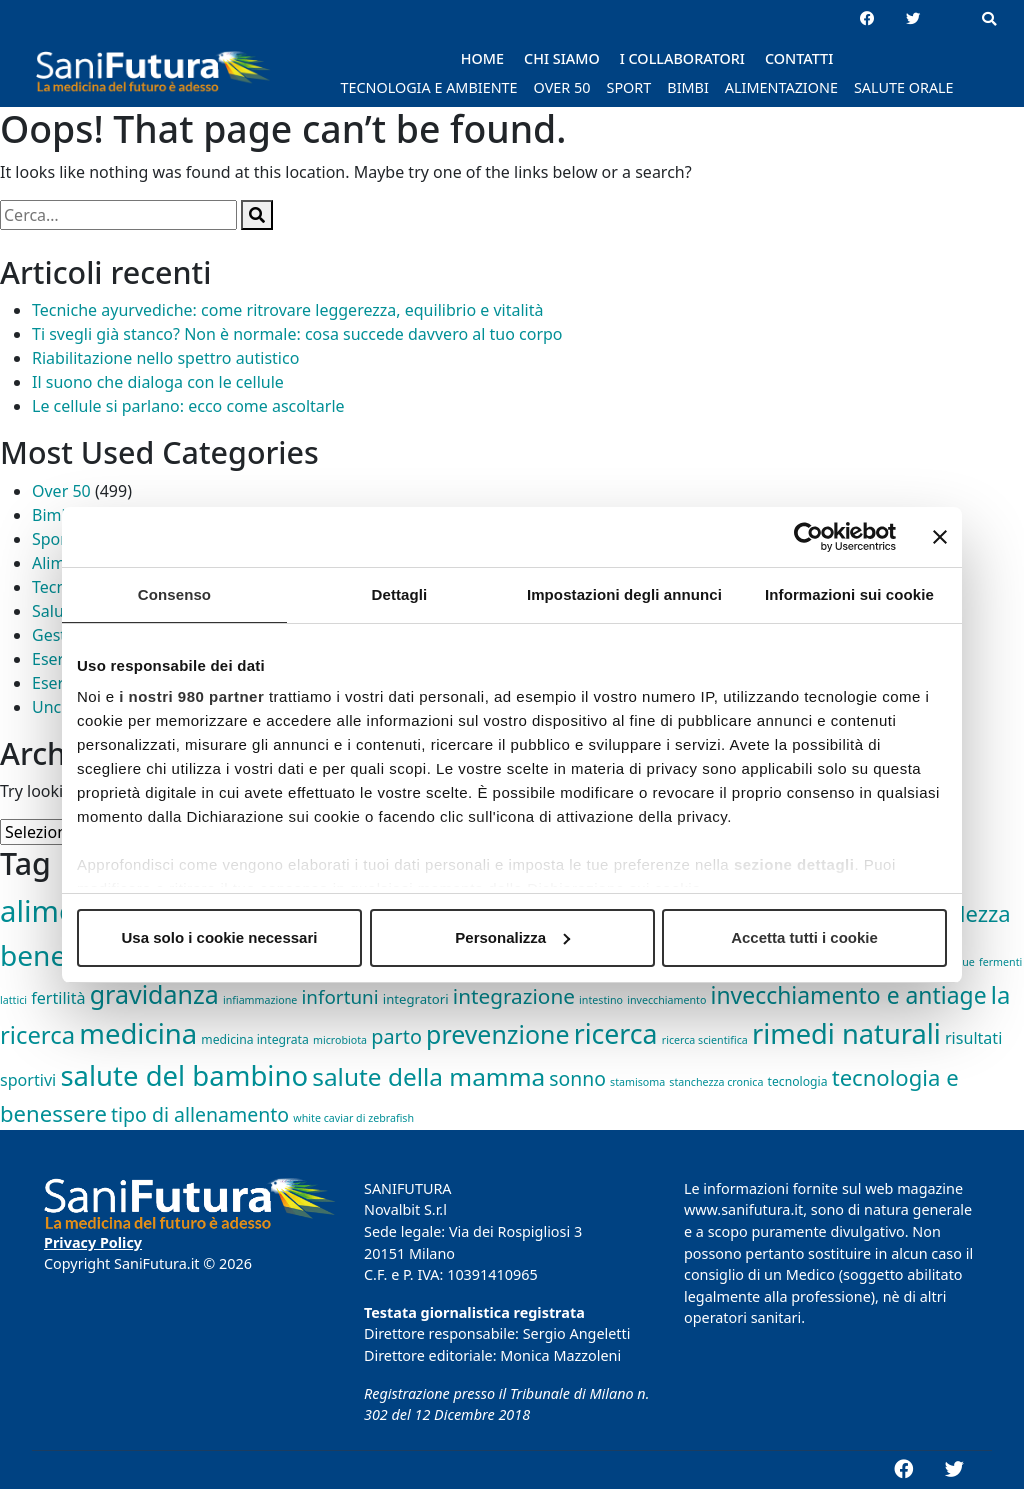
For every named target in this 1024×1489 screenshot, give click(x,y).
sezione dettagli (794, 864)
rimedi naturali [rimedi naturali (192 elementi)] (846, 1033)
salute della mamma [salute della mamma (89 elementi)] (428, 1076)
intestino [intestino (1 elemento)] (601, 1000)
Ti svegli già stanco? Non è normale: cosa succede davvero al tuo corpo (297, 334)
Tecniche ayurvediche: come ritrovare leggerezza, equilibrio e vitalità (288, 310)
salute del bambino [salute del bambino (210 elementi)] (184, 1075)
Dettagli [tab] (400, 594)
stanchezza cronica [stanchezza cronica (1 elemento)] (716, 1082)
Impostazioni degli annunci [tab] (624, 594)
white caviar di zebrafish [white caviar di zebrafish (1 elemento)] (353, 1118)
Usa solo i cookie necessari (220, 937)
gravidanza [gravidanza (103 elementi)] (154, 994)
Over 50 (61, 491)
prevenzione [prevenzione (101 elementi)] (497, 1034)
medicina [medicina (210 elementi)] (138, 1033)
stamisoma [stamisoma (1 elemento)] (637, 1082)
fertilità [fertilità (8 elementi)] (58, 998)
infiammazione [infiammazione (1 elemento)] (260, 1000)
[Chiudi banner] (940, 537)
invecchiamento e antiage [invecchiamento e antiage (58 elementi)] (849, 995)
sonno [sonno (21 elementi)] (577, 1078)
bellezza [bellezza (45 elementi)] (969, 913)
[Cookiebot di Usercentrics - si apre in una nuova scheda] (808, 537)
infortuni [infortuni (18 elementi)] (340, 997)
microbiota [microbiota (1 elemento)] (340, 1040)
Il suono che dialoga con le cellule (158, 382)
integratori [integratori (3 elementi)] (416, 999)
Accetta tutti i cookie (804, 937)
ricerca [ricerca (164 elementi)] (616, 1034)
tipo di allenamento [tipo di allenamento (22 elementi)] (200, 1114)
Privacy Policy (93, 1242)
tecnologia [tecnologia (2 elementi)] (798, 1081)
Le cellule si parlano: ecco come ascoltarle (188, 406)
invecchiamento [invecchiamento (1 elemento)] (666, 1000)
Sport (52, 539)
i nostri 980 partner (191, 696)
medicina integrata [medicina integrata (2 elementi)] (254, 1039)
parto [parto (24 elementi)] (396, 1036)
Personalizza (512, 937)
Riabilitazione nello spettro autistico (165, 358)
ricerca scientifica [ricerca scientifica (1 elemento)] (705, 1040)
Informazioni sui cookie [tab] (849, 594)
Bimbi (53, 515)
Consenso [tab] (174, 594)
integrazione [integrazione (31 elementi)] (514, 996)
